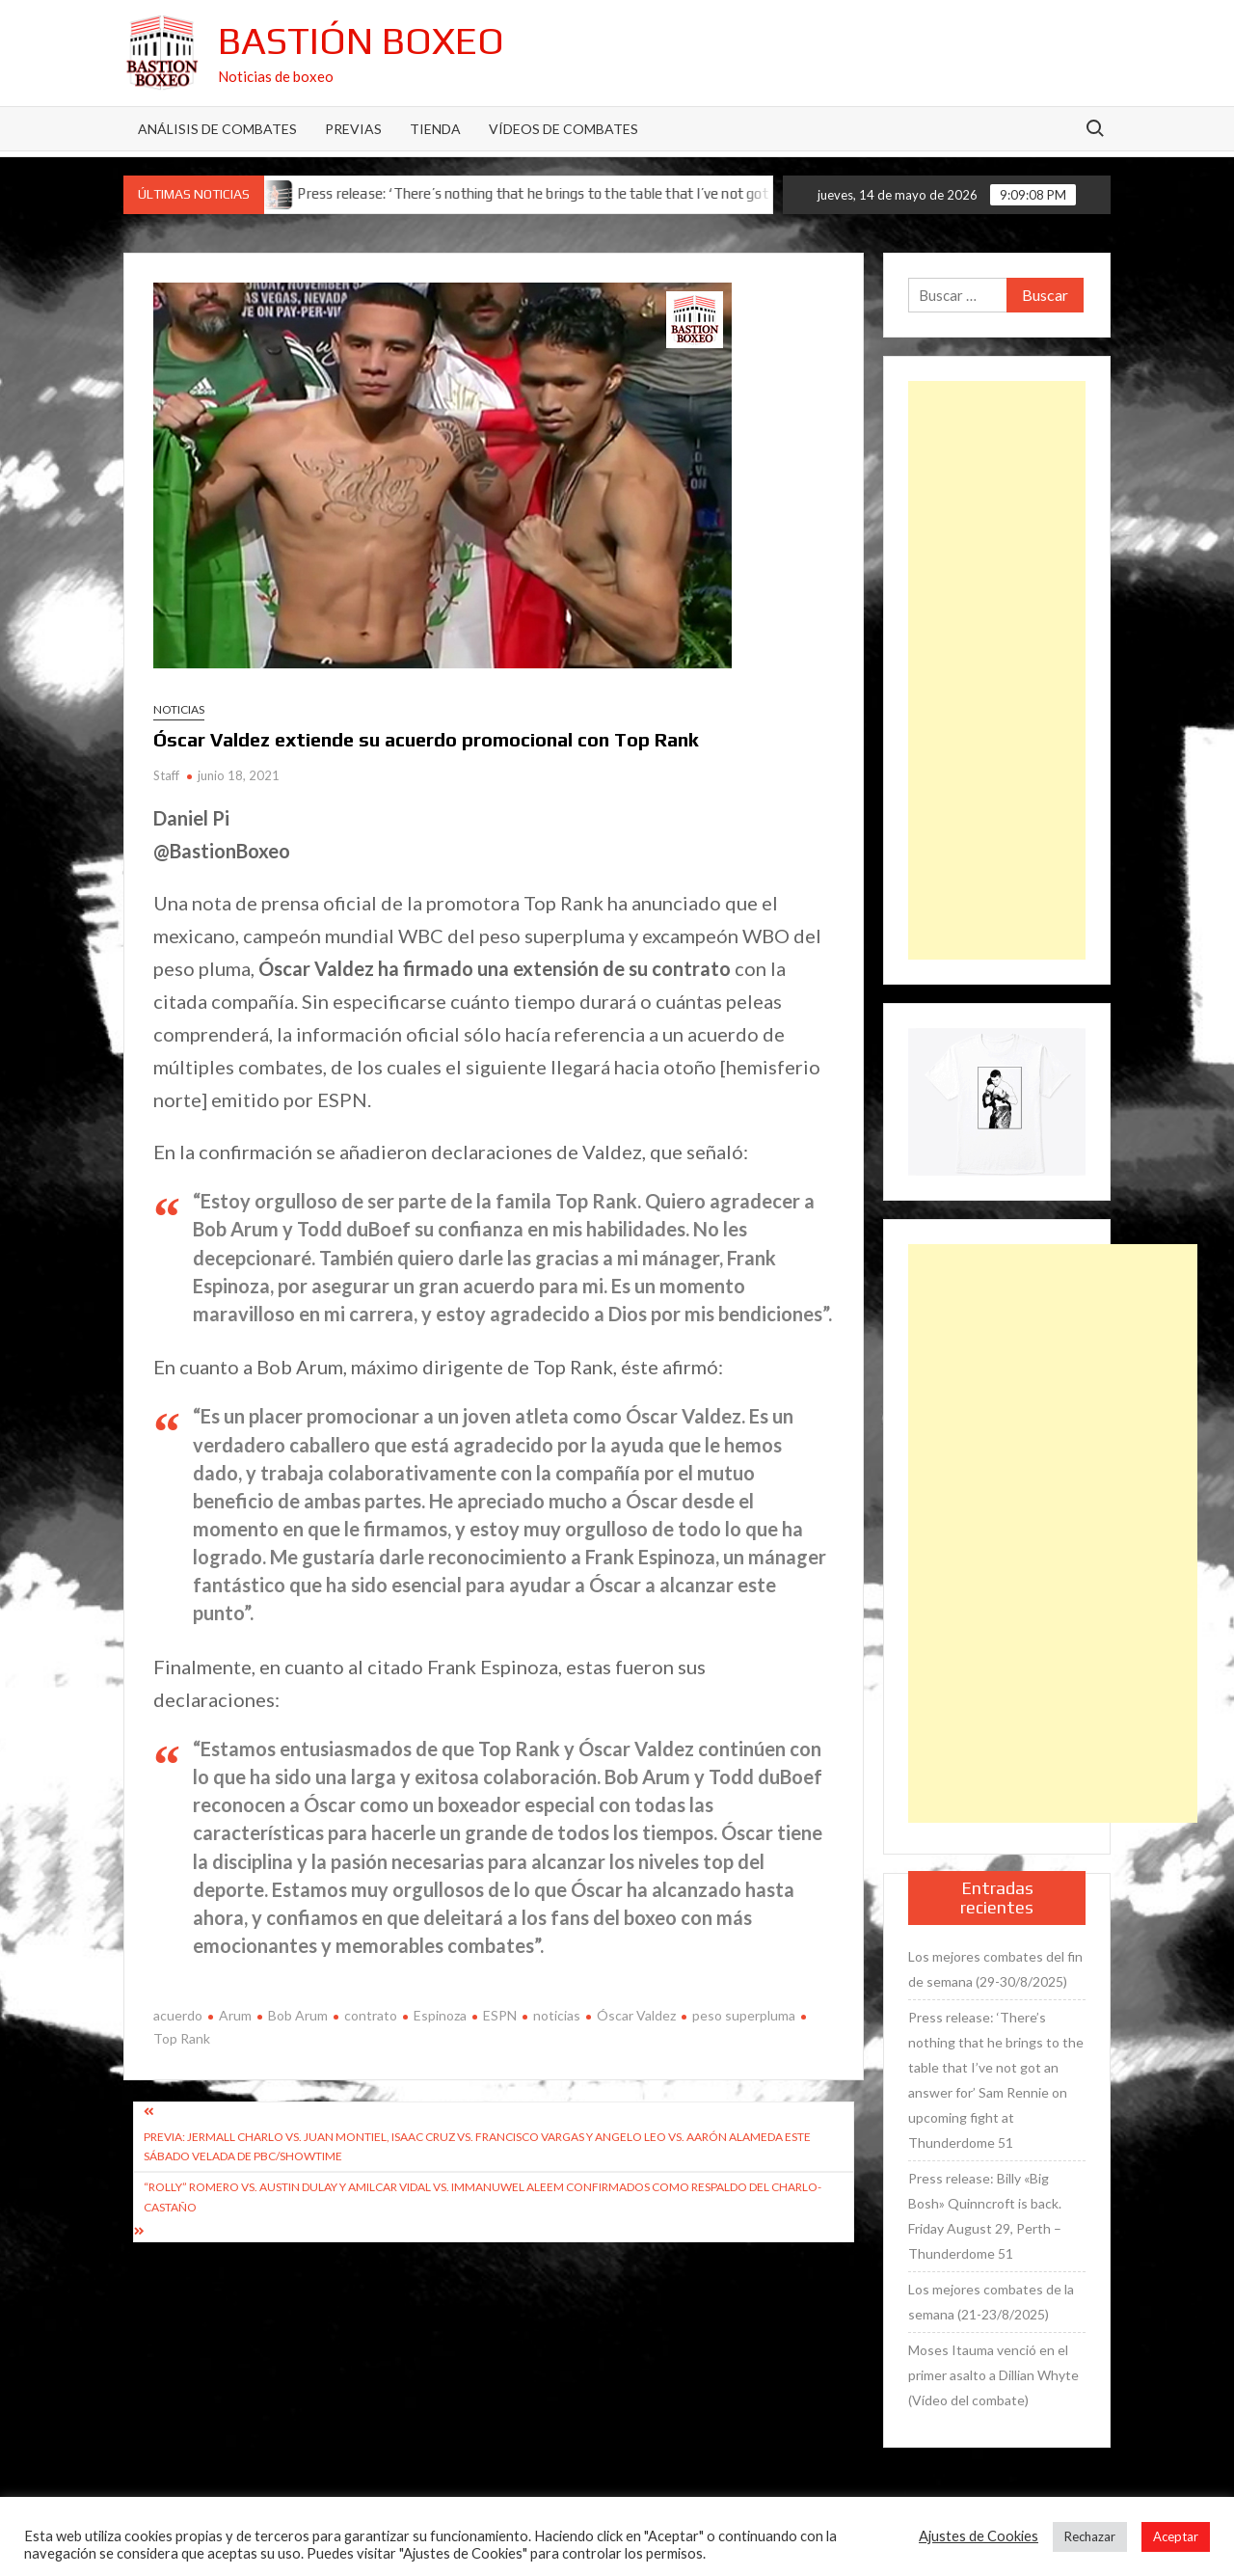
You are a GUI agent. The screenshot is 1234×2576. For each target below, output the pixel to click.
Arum (235, 2015)
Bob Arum (298, 2015)
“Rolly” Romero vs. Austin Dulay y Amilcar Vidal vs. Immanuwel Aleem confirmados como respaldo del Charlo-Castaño (482, 2196)
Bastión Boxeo (361, 40)
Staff (166, 775)
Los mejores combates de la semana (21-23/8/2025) (991, 2301)
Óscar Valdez (636, 2015)
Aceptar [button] (1175, 2536)
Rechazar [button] (1089, 2536)
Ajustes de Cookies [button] (978, 2536)
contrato (370, 2015)
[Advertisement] (997, 670)
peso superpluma (743, 2015)
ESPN (500, 2015)
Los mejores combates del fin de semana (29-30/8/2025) (995, 1969)
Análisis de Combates (217, 129)
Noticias (178, 709)
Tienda (435, 129)
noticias (556, 2015)
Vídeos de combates (563, 129)
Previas (353, 129)
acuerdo (177, 2015)
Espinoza (440, 2015)
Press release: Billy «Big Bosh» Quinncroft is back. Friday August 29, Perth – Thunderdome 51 (984, 2216)
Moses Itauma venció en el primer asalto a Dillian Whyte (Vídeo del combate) (993, 2375)
